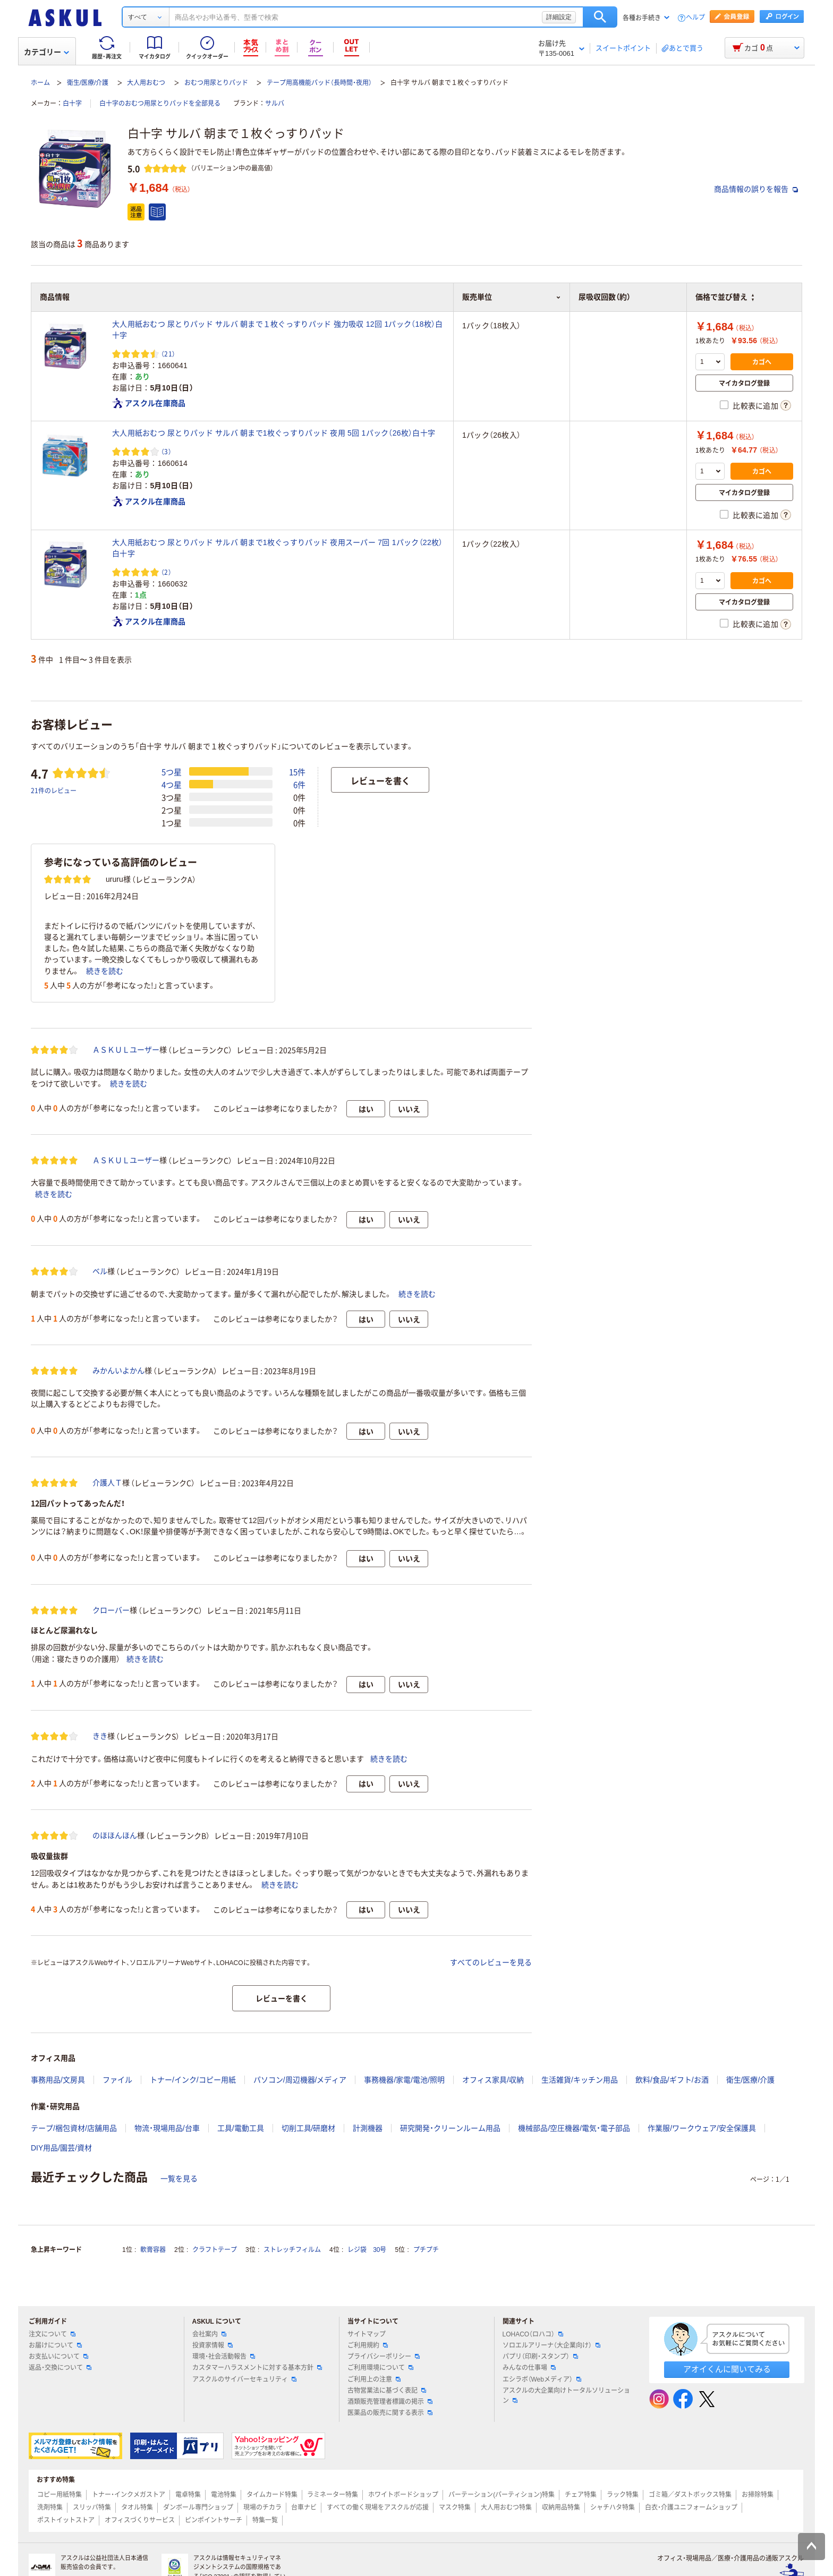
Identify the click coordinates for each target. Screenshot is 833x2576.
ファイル (117, 2080)
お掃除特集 (758, 2494)
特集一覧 (265, 2520)
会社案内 (209, 2334)
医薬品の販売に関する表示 (389, 2413)
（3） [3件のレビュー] (166, 451)
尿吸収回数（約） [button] (605, 297)
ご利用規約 (367, 2345)
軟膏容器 (153, 2250)
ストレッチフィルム (292, 2250)
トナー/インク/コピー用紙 (193, 2080)
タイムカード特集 (272, 2494)
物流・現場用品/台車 (167, 2128)
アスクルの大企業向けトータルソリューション (566, 2395)
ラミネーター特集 (332, 2494)
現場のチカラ (262, 2507)
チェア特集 (581, 2494)
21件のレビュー (53, 790)
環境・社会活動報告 (223, 2356)
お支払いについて (58, 2356)
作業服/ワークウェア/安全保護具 (702, 2128)
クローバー (111, 1610)
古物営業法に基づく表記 (386, 2390)
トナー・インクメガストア (128, 2494)
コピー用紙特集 (59, 2494)
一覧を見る (179, 2178)
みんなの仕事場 (529, 2367)
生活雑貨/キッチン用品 (579, 2080)
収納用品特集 (561, 2507)
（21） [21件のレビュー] (168, 353)
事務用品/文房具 (58, 2080)
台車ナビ (304, 2507)
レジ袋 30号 (366, 2250)
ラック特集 (623, 2494)
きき (99, 1736)
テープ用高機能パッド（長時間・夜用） (319, 83)
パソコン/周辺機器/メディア (300, 2080)
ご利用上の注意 (374, 2379)
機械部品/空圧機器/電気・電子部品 (574, 2128)
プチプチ (426, 2250)
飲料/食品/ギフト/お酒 (672, 2080)
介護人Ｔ (107, 1482)
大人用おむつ (146, 83)
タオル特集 (137, 2507)
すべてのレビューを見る (491, 1962)
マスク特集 (455, 2507)
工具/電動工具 (240, 2128)
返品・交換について (60, 2367)
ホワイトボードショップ (403, 2494)
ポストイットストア (66, 2520)
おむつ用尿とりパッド (216, 83)
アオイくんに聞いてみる (727, 2369)
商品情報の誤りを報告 (756, 189)
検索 (600, 17)
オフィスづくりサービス (140, 2520)
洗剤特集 (50, 2507)
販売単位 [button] (511, 297)
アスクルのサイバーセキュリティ (244, 2379)
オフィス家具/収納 (493, 2080)
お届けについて (55, 2345)
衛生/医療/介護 (88, 83)
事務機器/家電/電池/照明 (404, 2080)
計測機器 (367, 2128)
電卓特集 (188, 2494)
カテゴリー (46, 52)
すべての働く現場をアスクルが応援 (378, 2507)
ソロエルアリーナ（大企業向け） (551, 2345)
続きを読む (104, 971)
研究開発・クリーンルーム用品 (450, 2128)
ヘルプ (695, 17)
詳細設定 (559, 17)
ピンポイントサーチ (213, 2520)
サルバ (274, 103)
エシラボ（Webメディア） (542, 2379)
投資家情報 (212, 2345)
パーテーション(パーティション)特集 (501, 2494)
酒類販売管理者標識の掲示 (389, 2401)
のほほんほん (114, 1835)
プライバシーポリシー (383, 2356)
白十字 (72, 103)
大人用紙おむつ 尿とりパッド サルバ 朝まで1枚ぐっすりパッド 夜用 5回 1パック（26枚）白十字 (273, 433)
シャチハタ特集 (612, 2507)
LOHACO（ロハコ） (533, 2334)
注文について (52, 2334)
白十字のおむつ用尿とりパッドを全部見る (159, 103)
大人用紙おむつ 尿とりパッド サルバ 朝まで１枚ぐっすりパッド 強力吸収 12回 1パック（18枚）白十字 (277, 329)
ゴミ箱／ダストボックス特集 (690, 2494)
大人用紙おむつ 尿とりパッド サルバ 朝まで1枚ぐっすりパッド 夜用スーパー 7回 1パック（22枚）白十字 (277, 548)
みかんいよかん (118, 1370)
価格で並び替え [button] (724, 297)
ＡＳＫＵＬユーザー (125, 1049)
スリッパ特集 (92, 2507)
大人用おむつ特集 (506, 2507)
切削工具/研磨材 (309, 2128)
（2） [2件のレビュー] (166, 571)
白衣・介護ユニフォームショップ (691, 2507)
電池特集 (223, 2494)
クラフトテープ (214, 2250)
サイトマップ (366, 2334)
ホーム (40, 83)
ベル (99, 1271)
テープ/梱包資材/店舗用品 (74, 2128)
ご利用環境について (380, 2367)
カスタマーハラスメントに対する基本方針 (257, 2367)
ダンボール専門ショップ (198, 2507)
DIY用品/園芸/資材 (61, 2148)
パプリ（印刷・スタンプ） (540, 2356)
